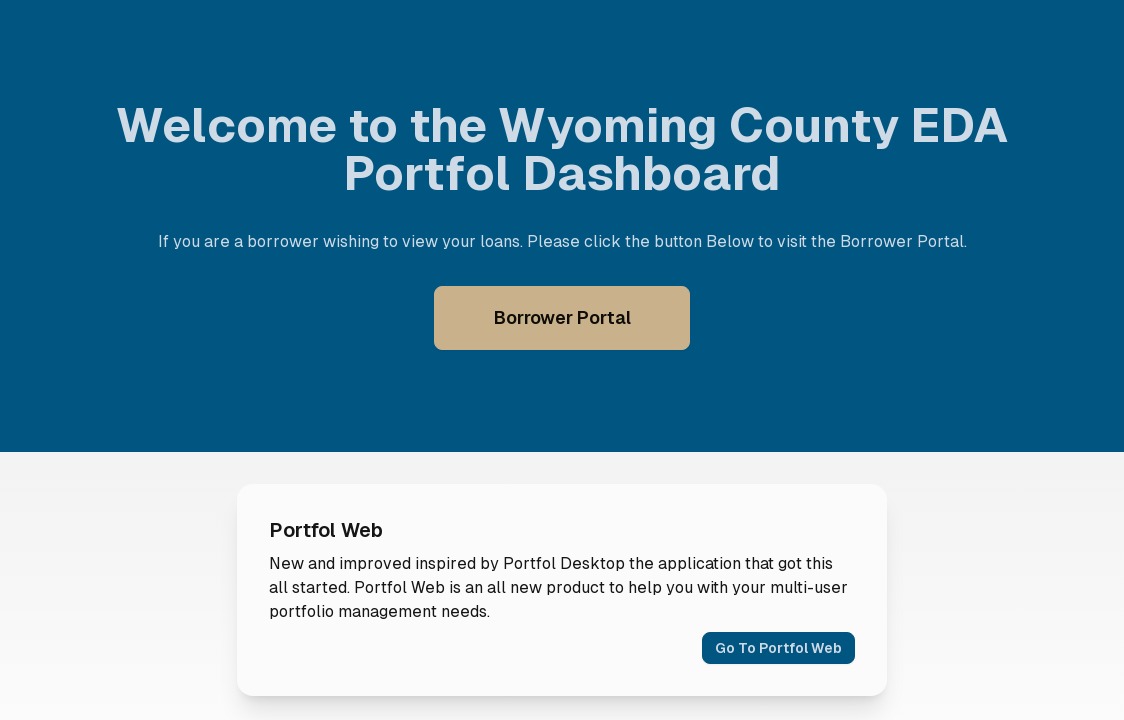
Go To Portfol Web (778, 648)
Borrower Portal (562, 317)
